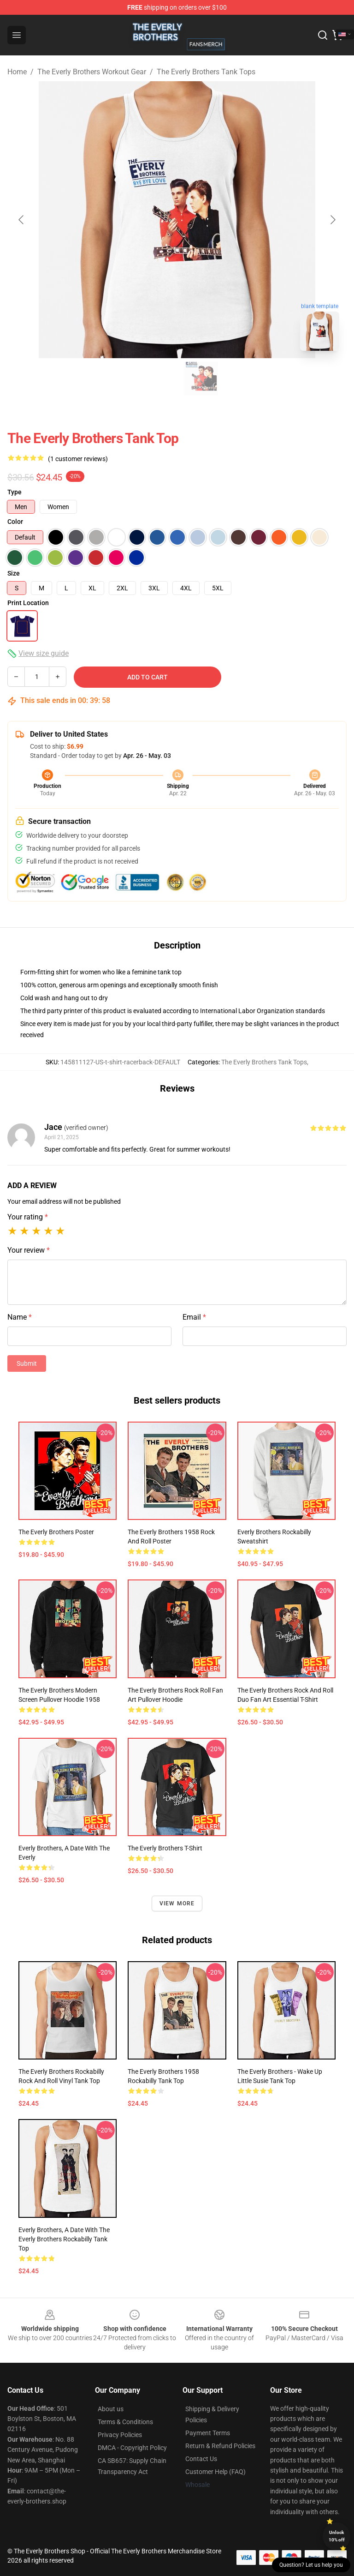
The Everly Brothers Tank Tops (206, 71)
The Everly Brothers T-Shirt (165, 1848)
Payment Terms (207, 2433)
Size (13, 573)
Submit (27, 1363)
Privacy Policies (120, 2434)
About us (111, 2409)
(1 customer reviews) (78, 458)
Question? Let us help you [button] (311, 2565)
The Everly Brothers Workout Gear (91, 71)
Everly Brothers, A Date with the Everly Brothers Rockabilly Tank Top (64, 2239)
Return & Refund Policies (220, 2446)
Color (15, 521)
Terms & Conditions (125, 2422)
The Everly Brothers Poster (56, 1532)
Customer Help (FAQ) (215, 2471)
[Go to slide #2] (201, 378)
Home (17, 71)
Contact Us (201, 2458)
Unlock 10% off (337, 2536)
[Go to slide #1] (153, 378)
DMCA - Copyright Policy (132, 2447)
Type (14, 492)
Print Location (28, 602)
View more (177, 1903)
